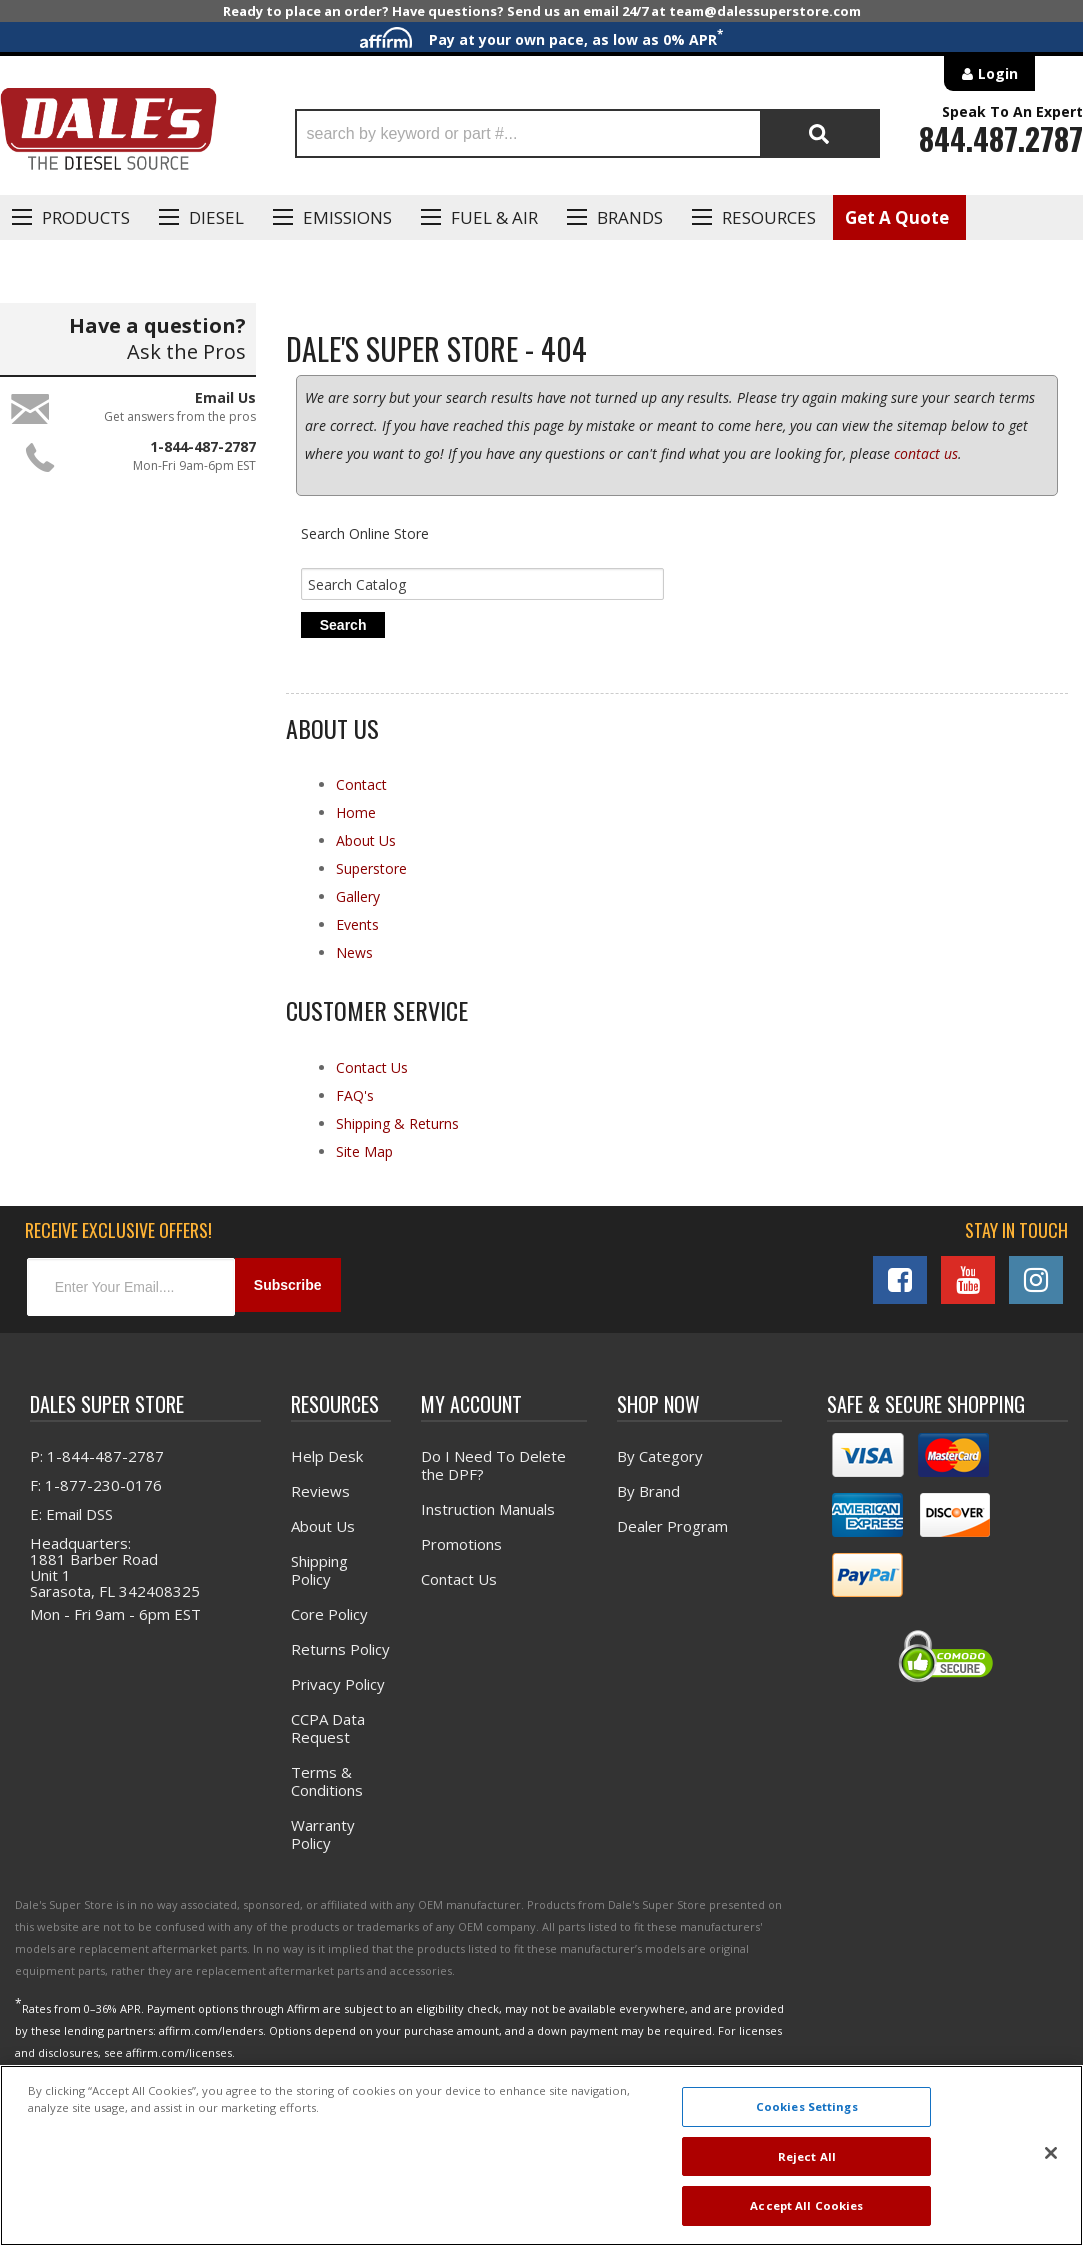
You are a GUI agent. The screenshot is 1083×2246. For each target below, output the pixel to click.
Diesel (216, 217)
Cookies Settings (807, 2106)
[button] (587, 133)
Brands (630, 217)
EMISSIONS (347, 217)
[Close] (1051, 2153)
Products (86, 217)
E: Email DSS (71, 1526)
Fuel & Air (494, 217)
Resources (769, 217)
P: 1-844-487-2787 (97, 1468)
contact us (926, 464)
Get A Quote (897, 217)
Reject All (807, 2156)
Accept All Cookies (806, 2205)
